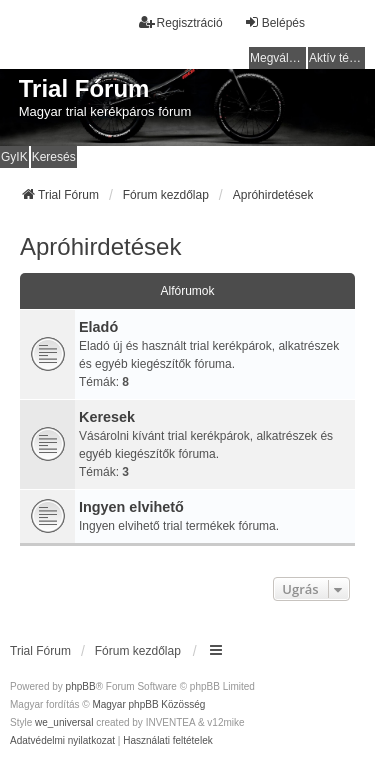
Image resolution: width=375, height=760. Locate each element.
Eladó (98, 327)
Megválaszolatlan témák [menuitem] (278, 58)
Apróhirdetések (100, 246)
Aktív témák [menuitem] (337, 58)
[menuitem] (62, 741)
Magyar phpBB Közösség (148, 704)
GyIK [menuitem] (14, 157)
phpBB (81, 686)
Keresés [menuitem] (54, 157)
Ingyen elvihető (131, 507)
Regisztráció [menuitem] (181, 22)
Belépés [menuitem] (274, 22)
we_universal (64, 722)
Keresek (107, 417)
